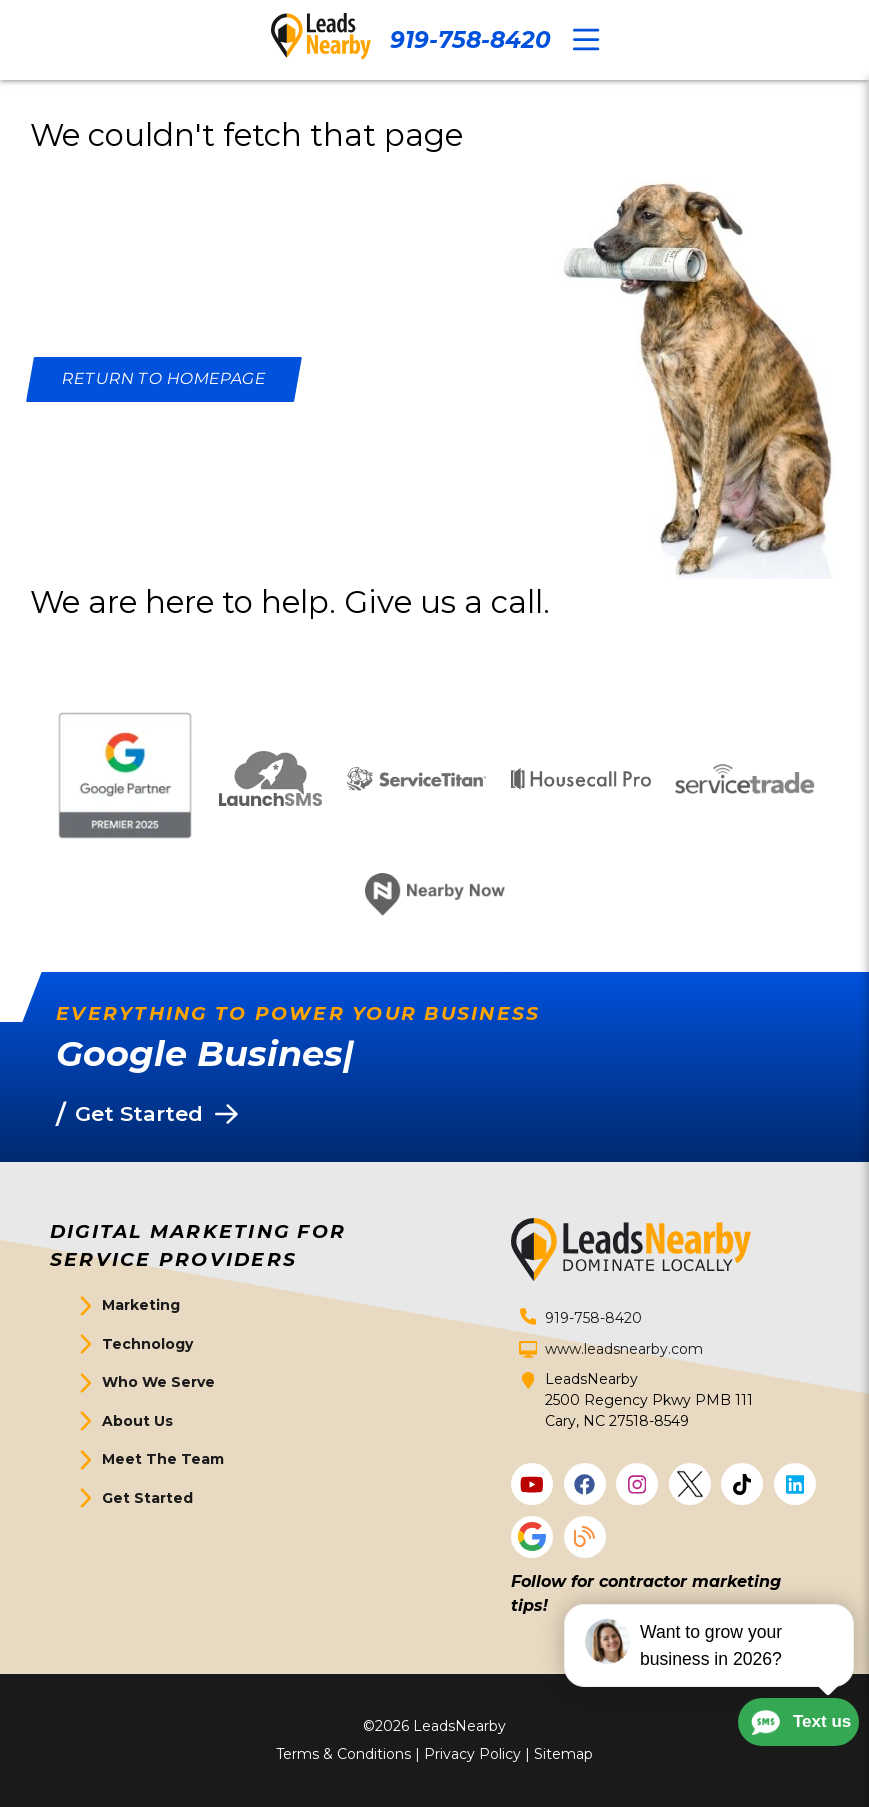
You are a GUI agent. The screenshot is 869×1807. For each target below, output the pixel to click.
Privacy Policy (472, 1754)
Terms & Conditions (343, 1754)
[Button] (164, 379)
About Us (137, 1421)
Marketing (141, 1305)
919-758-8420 (470, 40)
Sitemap (563, 1754)
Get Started (147, 1498)
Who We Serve (158, 1382)
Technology (147, 1344)
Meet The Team (163, 1459)
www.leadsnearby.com (624, 1349)
